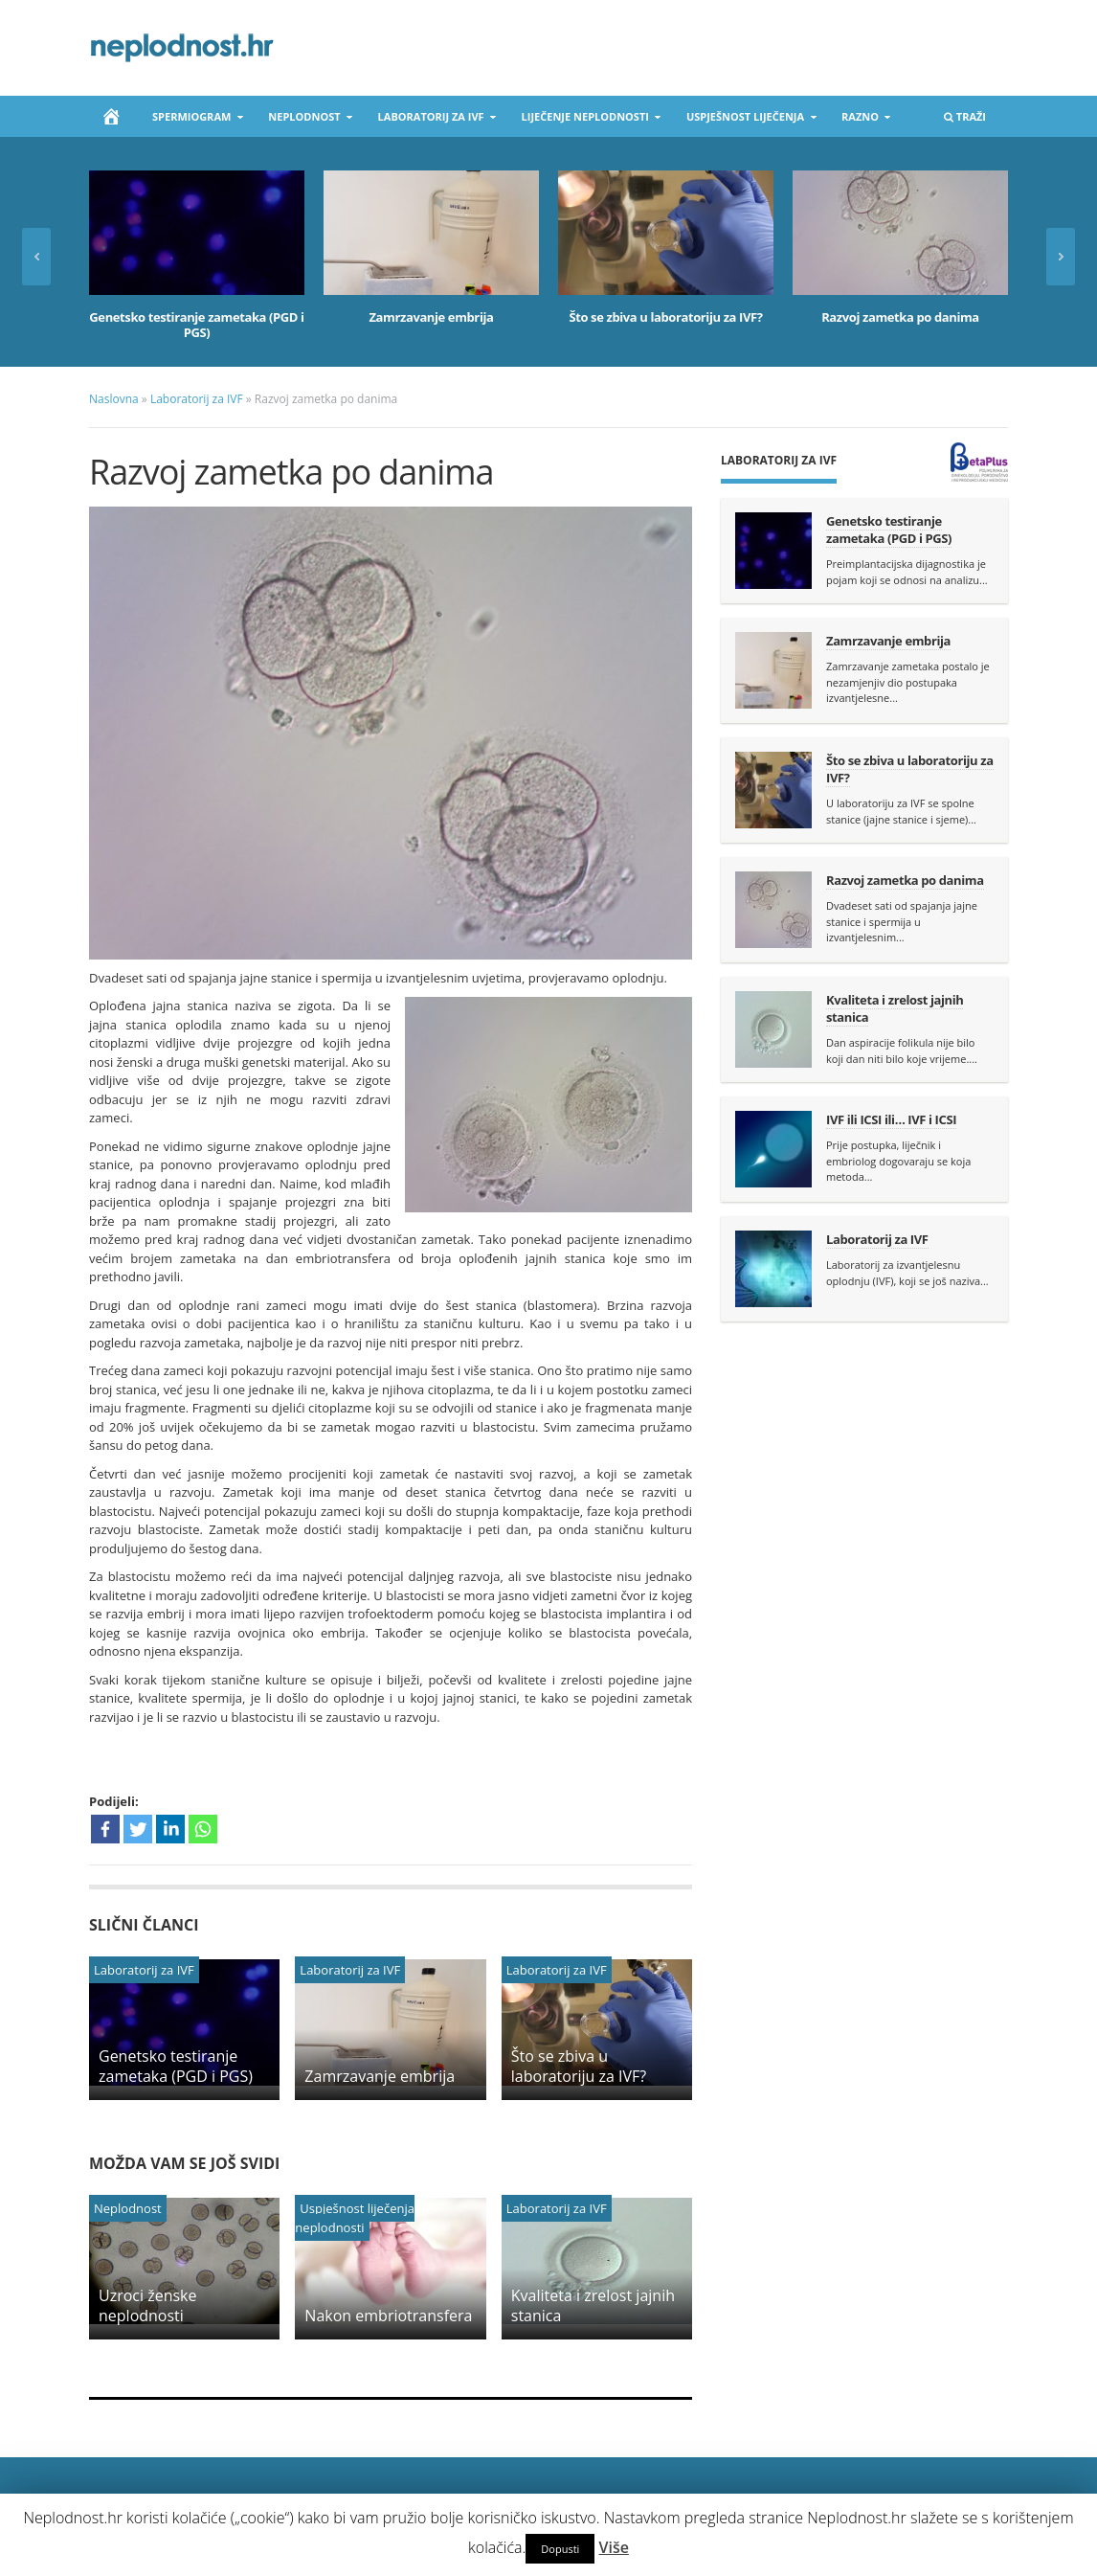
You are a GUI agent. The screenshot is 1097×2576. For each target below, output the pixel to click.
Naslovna (114, 399)
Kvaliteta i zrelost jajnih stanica (593, 2305)
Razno (860, 120)
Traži (964, 120)
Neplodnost (305, 120)
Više (614, 2547)
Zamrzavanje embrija (431, 317)
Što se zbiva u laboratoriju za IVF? (665, 317)
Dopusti (560, 2549)
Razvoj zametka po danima (900, 317)
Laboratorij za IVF (432, 120)
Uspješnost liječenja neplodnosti (354, 2218)
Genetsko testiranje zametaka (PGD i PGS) (196, 324)
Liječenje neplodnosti (586, 120)
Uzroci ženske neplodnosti (148, 2305)
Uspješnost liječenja (746, 120)
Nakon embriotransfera (388, 2315)
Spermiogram (192, 120)
